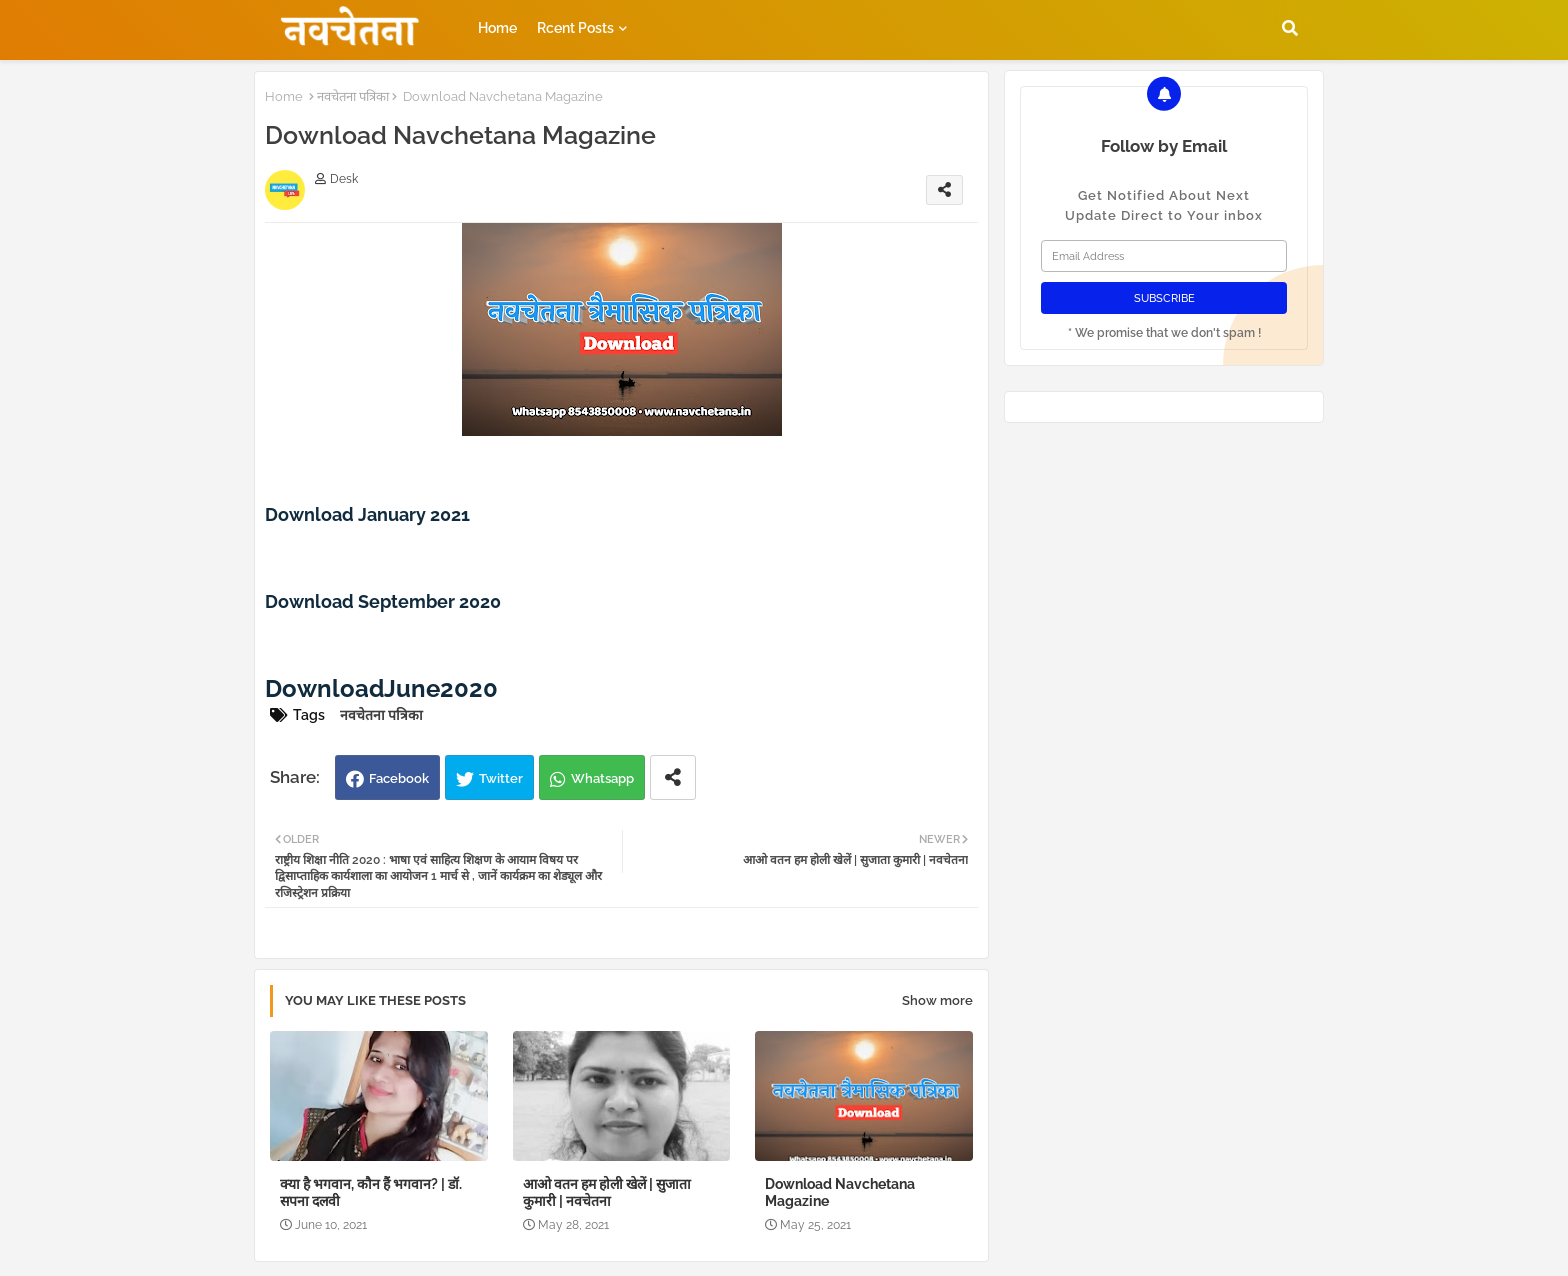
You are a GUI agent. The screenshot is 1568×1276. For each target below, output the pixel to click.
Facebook (399, 778)
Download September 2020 (383, 601)
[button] (1290, 28)
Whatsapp (602, 778)
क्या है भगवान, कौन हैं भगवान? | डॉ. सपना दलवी (371, 1192)
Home (497, 28)
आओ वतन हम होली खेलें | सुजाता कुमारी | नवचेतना (607, 1192)
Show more (937, 1000)
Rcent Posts (575, 28)
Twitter (501, 778)
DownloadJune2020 (381, 688)
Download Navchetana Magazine (840, 1192)
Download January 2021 (367, 514)
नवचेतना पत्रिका (353, 96)
